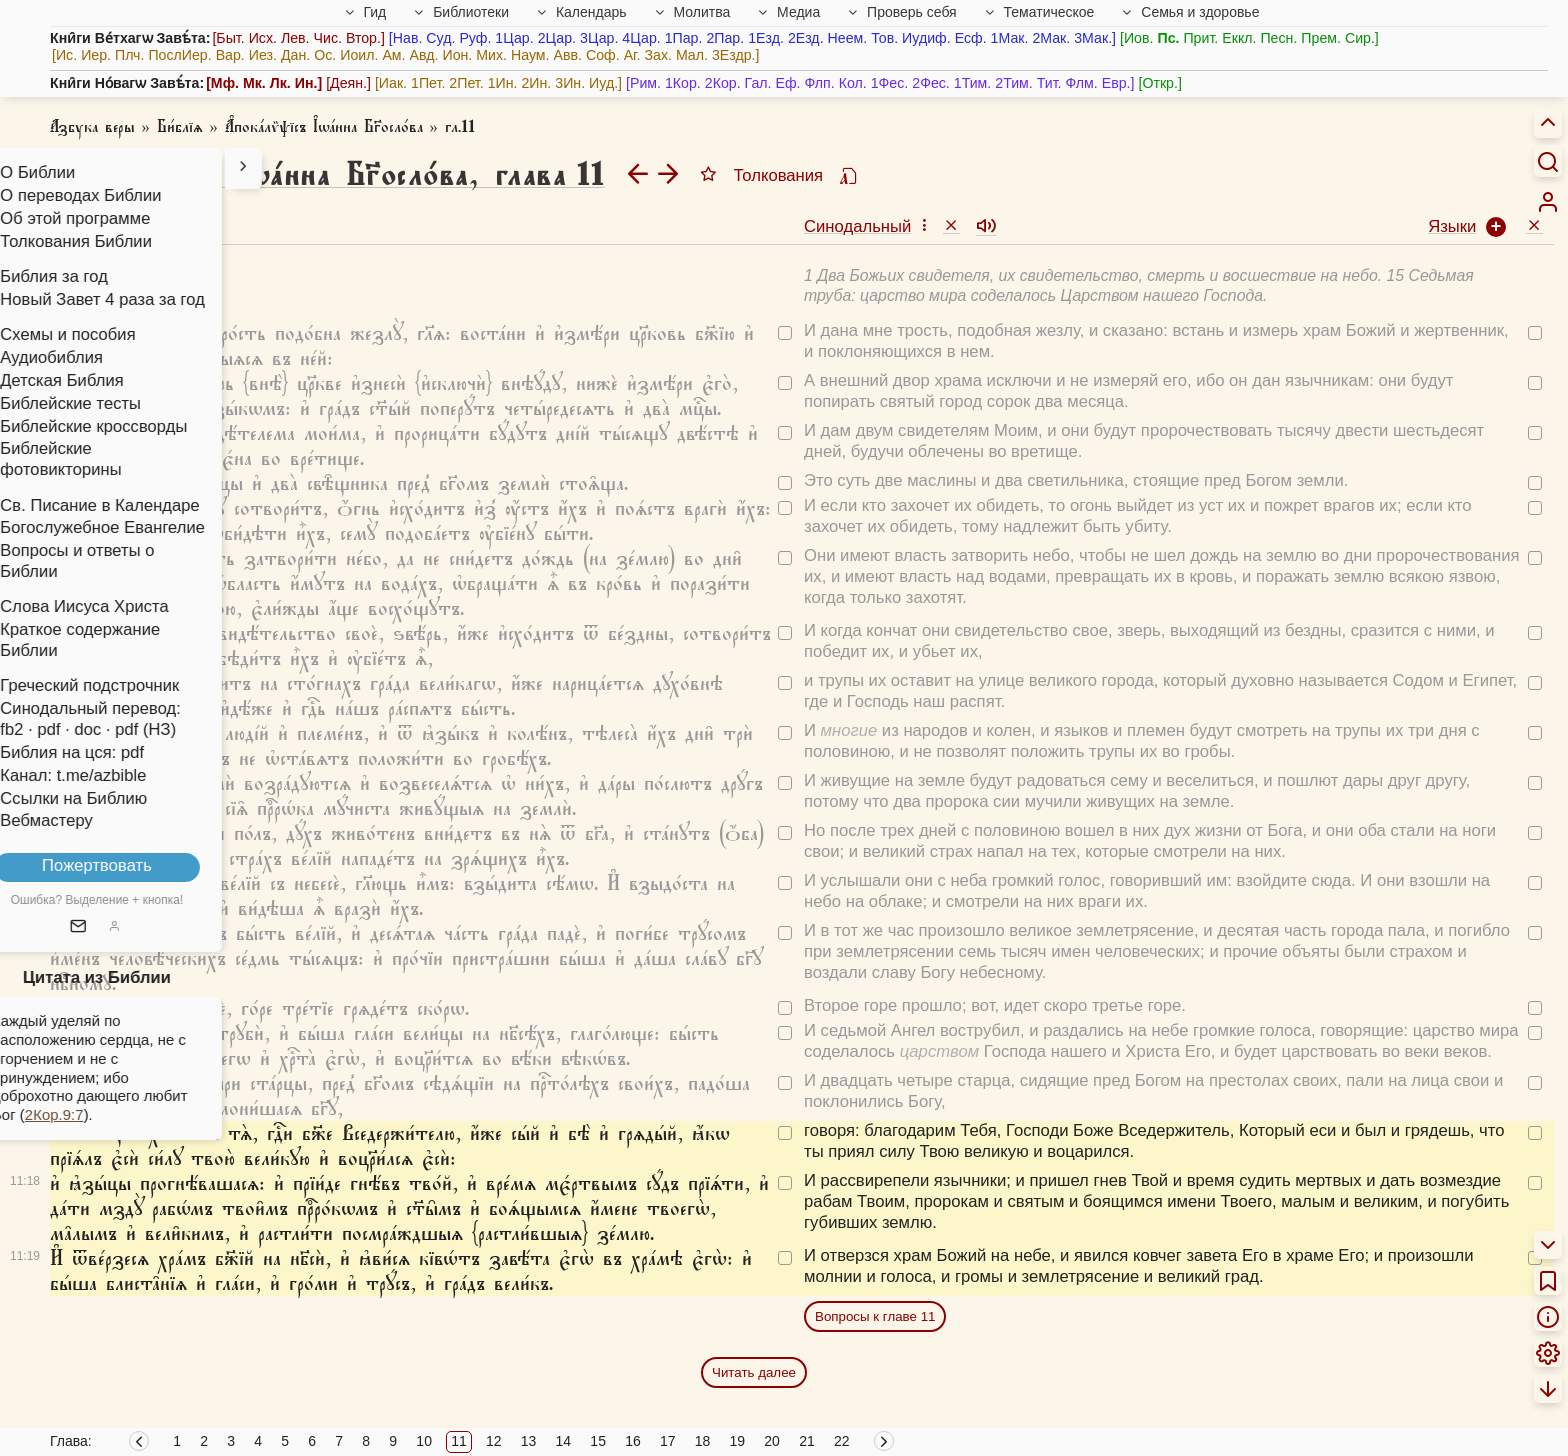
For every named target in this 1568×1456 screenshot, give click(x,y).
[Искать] (1548, 161)
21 (807, 1441)
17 (668, 1441)
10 (424, 1441)
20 (772, 1441)
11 (459, 1441)
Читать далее (754, 1372)
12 (494, 1441)
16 (633, 1441)
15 (598, 1441)
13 (529, 1441)
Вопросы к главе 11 (875, 1316)
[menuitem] (1548, 202)
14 (564, 1441)
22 (842, 1441)
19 (738, 1441)
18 (703, 1441)
